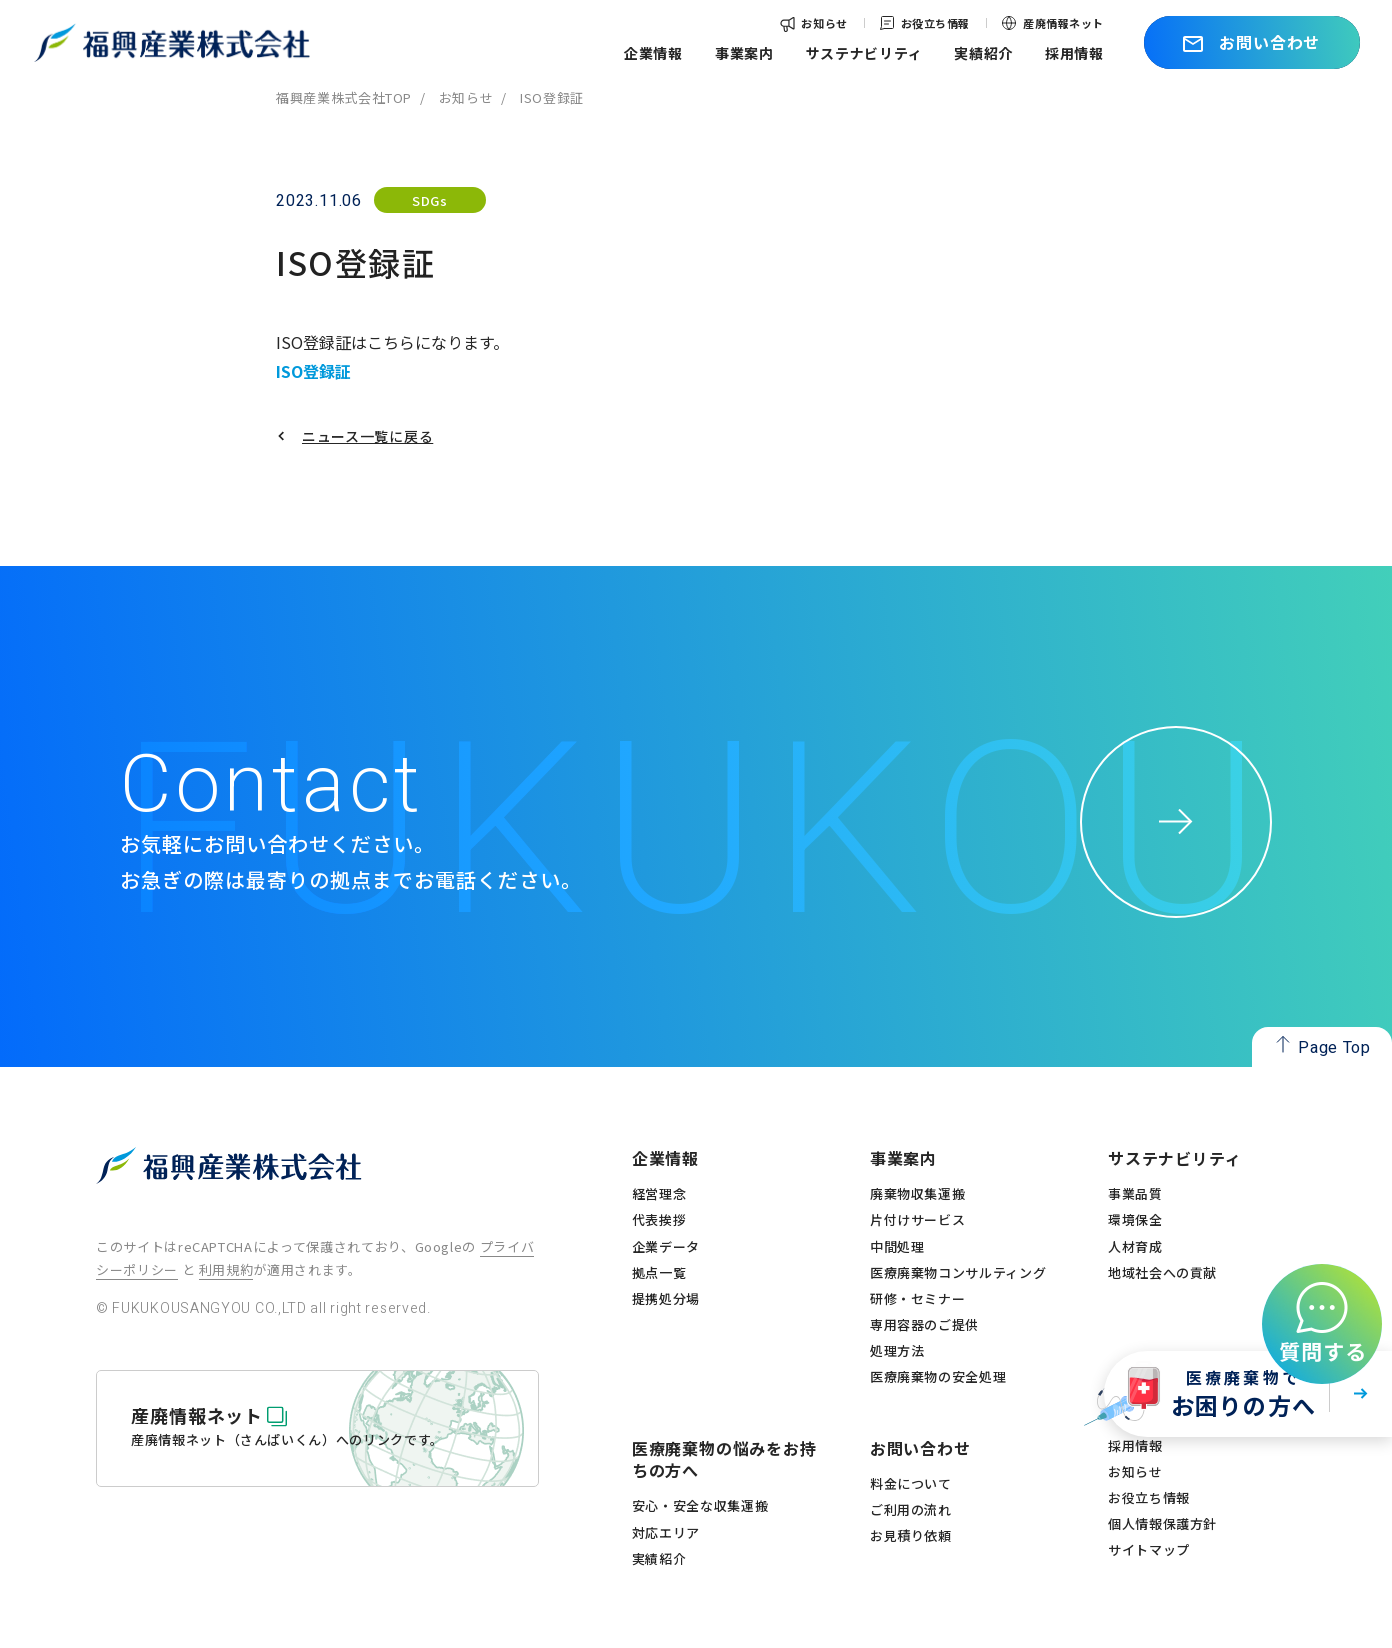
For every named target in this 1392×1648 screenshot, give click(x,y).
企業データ (666, 1247)
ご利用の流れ (911, 1510)
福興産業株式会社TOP (344, 97)
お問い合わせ (920, 1448)
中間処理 (897, 1247)
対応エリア (666, 1533)
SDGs (430, 200)
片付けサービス (918, 1220)
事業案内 (744, 53)
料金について (911, 1484)
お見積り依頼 (911, 1536)
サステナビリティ (864, 53)
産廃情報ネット (1063, 23)
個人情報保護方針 (1162, 1524)
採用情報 (1074, 53)
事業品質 (1135, 1194)
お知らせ (824, 23)
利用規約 (226, 1269)
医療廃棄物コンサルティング (958, 1273)
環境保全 (1135, 1220)
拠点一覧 (659, 1273)
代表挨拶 (659, 1220)
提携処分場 (666, 1299)
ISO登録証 (313, 371)
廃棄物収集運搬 (918, 1194)
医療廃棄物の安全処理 (938, 1377)
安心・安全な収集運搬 (700, 1506)
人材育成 (1135, 1247)
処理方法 (897, 1351)
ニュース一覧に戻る (367, 436)
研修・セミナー (918, 1299)
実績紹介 (983, 53)
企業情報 (653, 53)
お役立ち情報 (935, 23)
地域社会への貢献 (1162, 1273)
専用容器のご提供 (924, 1325)
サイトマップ (1149, 1550)
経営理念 (659, 1194)
